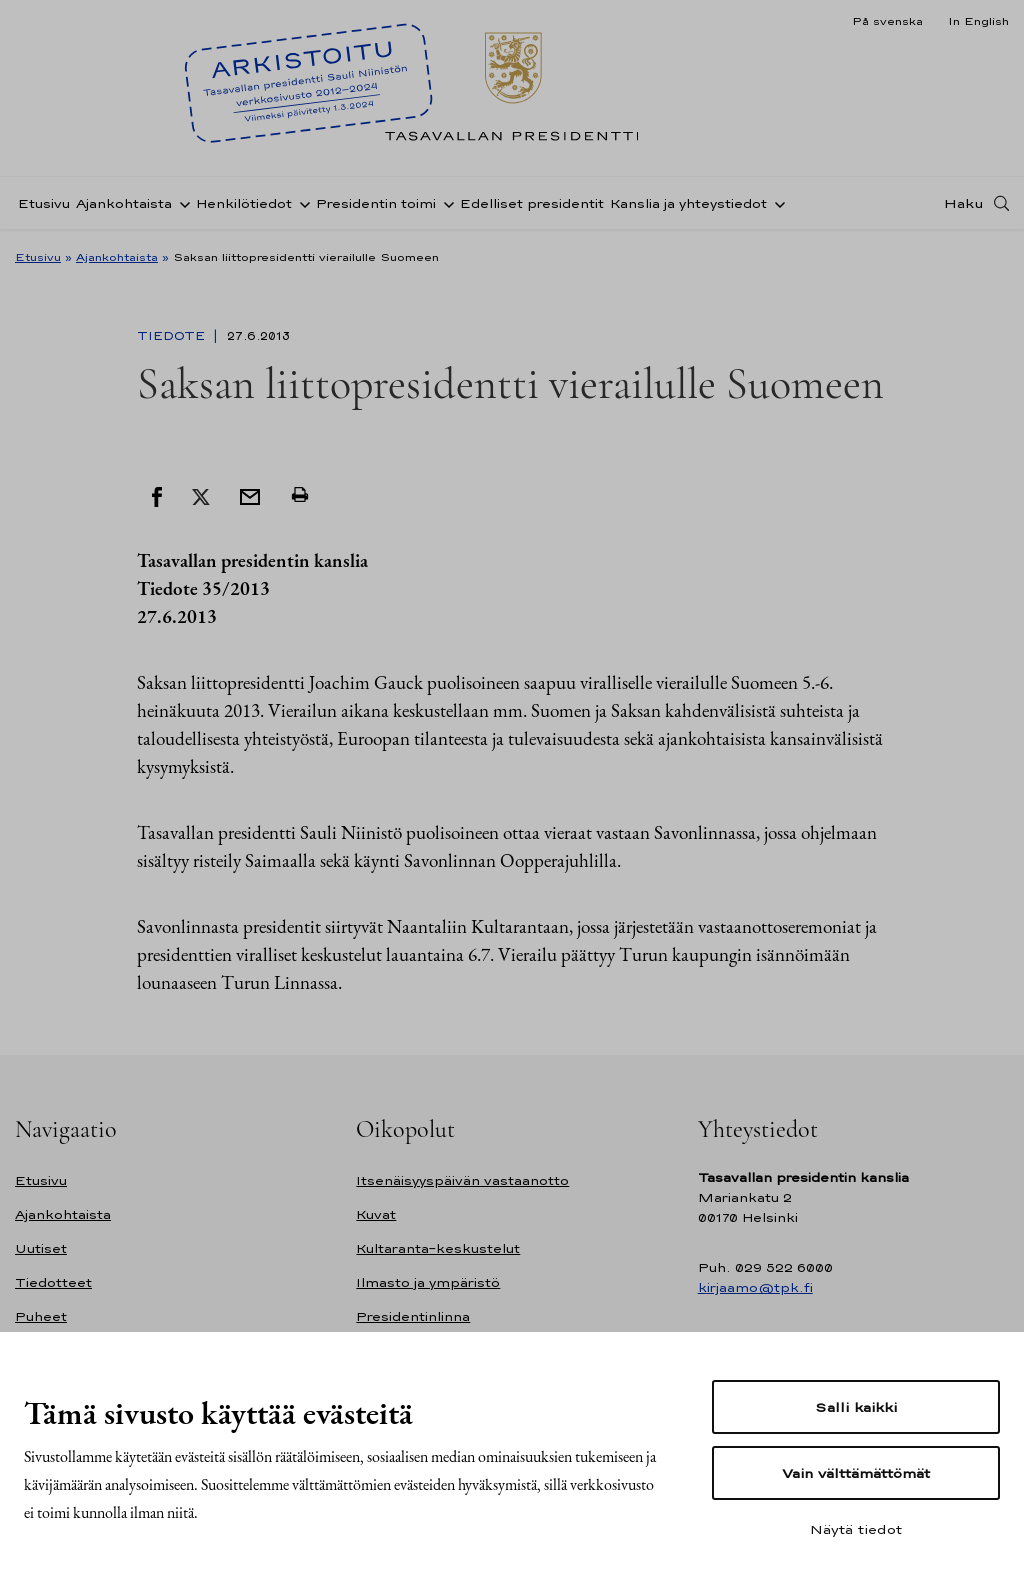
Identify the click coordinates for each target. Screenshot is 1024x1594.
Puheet (41, 1316)
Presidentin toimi (376, 203)
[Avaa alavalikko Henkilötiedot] (301, 203)
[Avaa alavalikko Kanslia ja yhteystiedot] (776, 203)
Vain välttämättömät (856, 1473)
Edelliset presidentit (532, 203)
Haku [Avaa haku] (964, 203)
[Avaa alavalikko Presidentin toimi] (445, 203)
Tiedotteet (53, 1282)
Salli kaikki (856, 1407)
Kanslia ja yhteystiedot (688, 203)
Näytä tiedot (856, 1529)
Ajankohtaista (124, 203)
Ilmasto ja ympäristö (428, 1282)
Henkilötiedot (244, 203)
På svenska (887, 21)
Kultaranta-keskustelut (438, 1248)
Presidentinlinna (413, 1316)
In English (978, 21)
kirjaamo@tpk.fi (755, 1287)
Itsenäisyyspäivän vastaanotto (462, 1180)
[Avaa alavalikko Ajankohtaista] (181, 203)
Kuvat (376, 1214)
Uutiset (41, 1248)
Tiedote (173, 336)
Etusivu (44, 203)
